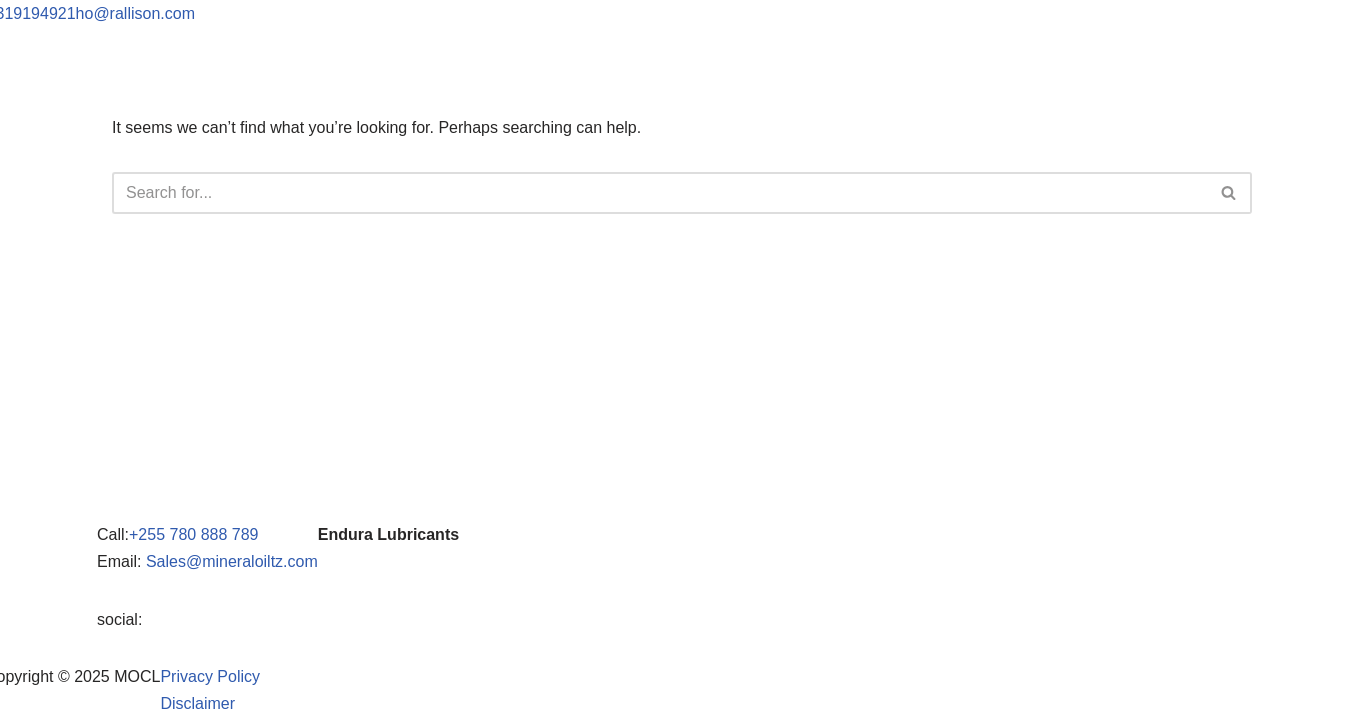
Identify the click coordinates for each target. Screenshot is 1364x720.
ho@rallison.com (135, 13)
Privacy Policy (210, 676)
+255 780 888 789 (193, 534)
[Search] (659, 193)
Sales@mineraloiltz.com (232, 561)
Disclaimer (197, 703)
